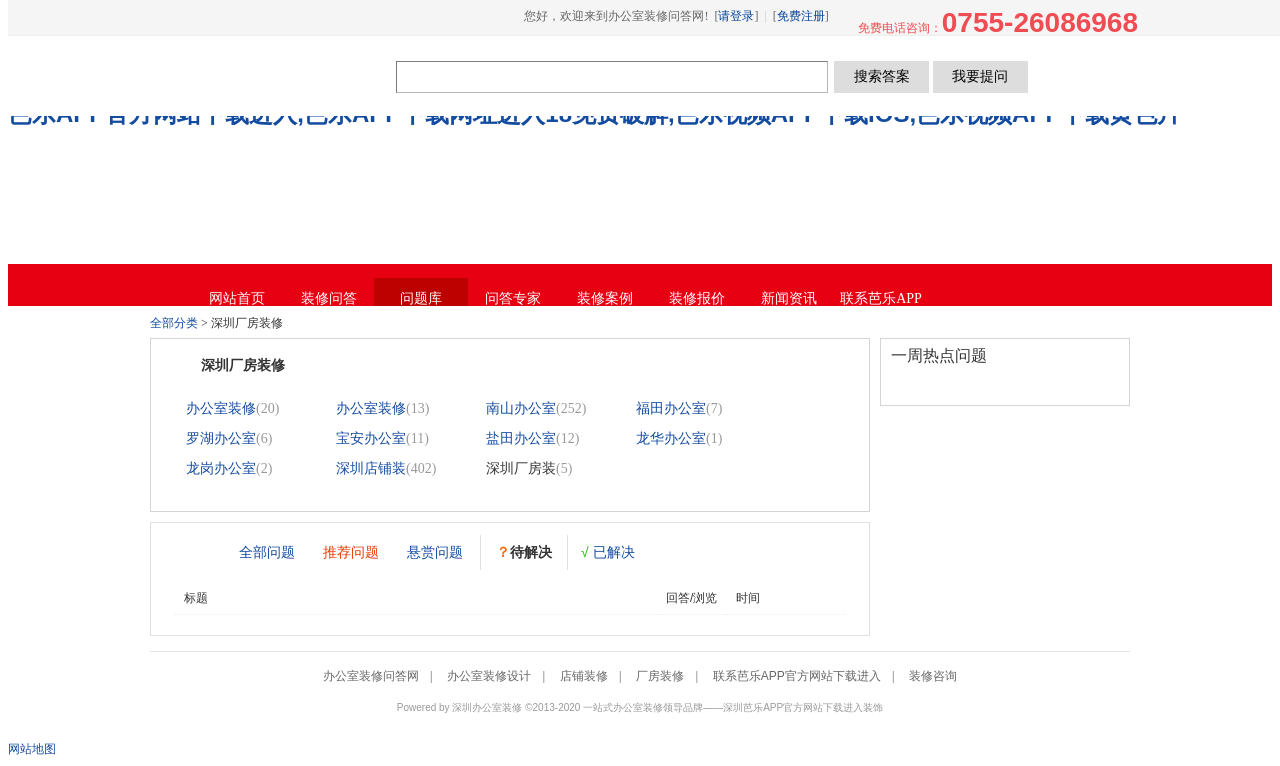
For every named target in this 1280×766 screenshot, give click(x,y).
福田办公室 (671, 408)
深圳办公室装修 (487, 707)
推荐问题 (351, 552)
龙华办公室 (671, 438)
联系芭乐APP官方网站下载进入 (797, 676)
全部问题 (267, 552)
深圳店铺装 (371, 468)
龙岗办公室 (221, 468)
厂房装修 (660, 676)
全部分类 (174, 323)
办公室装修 (221, 408)
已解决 (608, 552)
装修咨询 (933, 676)
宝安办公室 (371, 438)
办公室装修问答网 (277, 76)
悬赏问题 (435, 552)
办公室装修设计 (489, 676)
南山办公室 (521, 408)
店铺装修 (584, 676)
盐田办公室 (521, 438)
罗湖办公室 (221, 438)
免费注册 (801, 16)
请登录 (736, 16)
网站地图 (32, 749)
